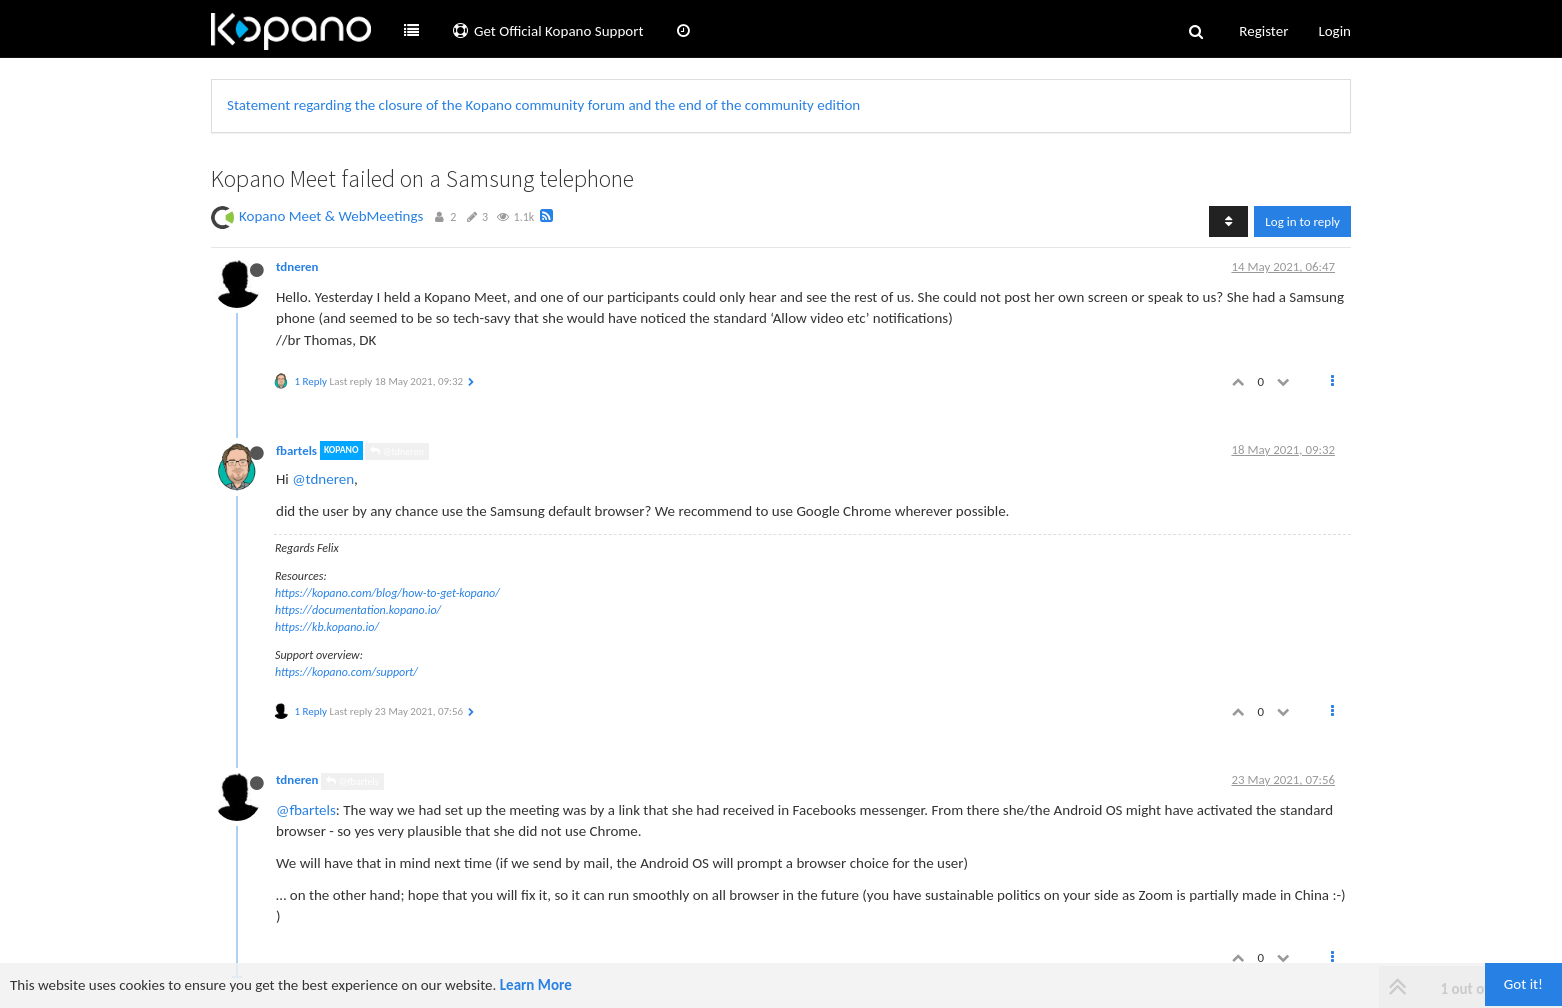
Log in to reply (1302, 221)
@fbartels (352, 781)
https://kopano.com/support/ (346, 672)
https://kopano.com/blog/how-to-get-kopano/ (387, 593)
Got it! (1523, 984)
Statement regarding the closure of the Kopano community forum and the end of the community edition (543, 105)
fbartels (296, 450)
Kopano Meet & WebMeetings (331, 216)
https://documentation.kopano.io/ (358, 610)
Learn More (536, 985)
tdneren (297, 266)
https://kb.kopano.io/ (327, 627)
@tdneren (397, 451)
